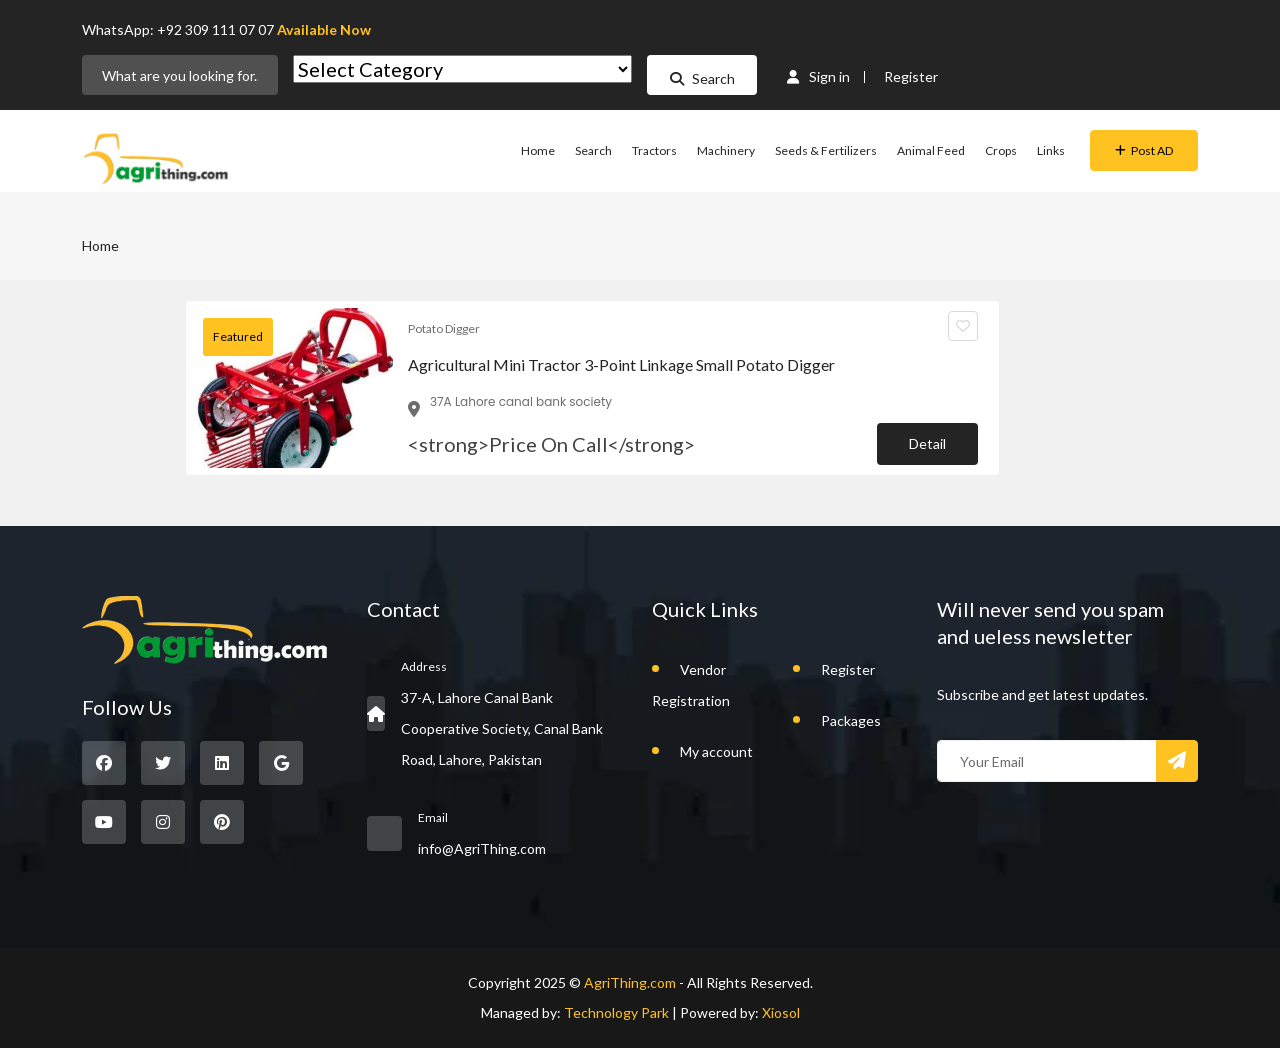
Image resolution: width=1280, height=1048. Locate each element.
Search (702, 78)
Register (911, 76)
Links (1051, 150)
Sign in (818, 76)
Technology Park (616, 1012)
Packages (851, 720)
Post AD (1144, 150)
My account (716, 751)
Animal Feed (931, 150)
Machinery (726, 150)
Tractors (654, 150)
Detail (927, 443)
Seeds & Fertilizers (826, 150)
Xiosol (781, 1012)
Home (538, 150)
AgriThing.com (630, 982)
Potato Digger (444, 328)
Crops (1001, 150)
